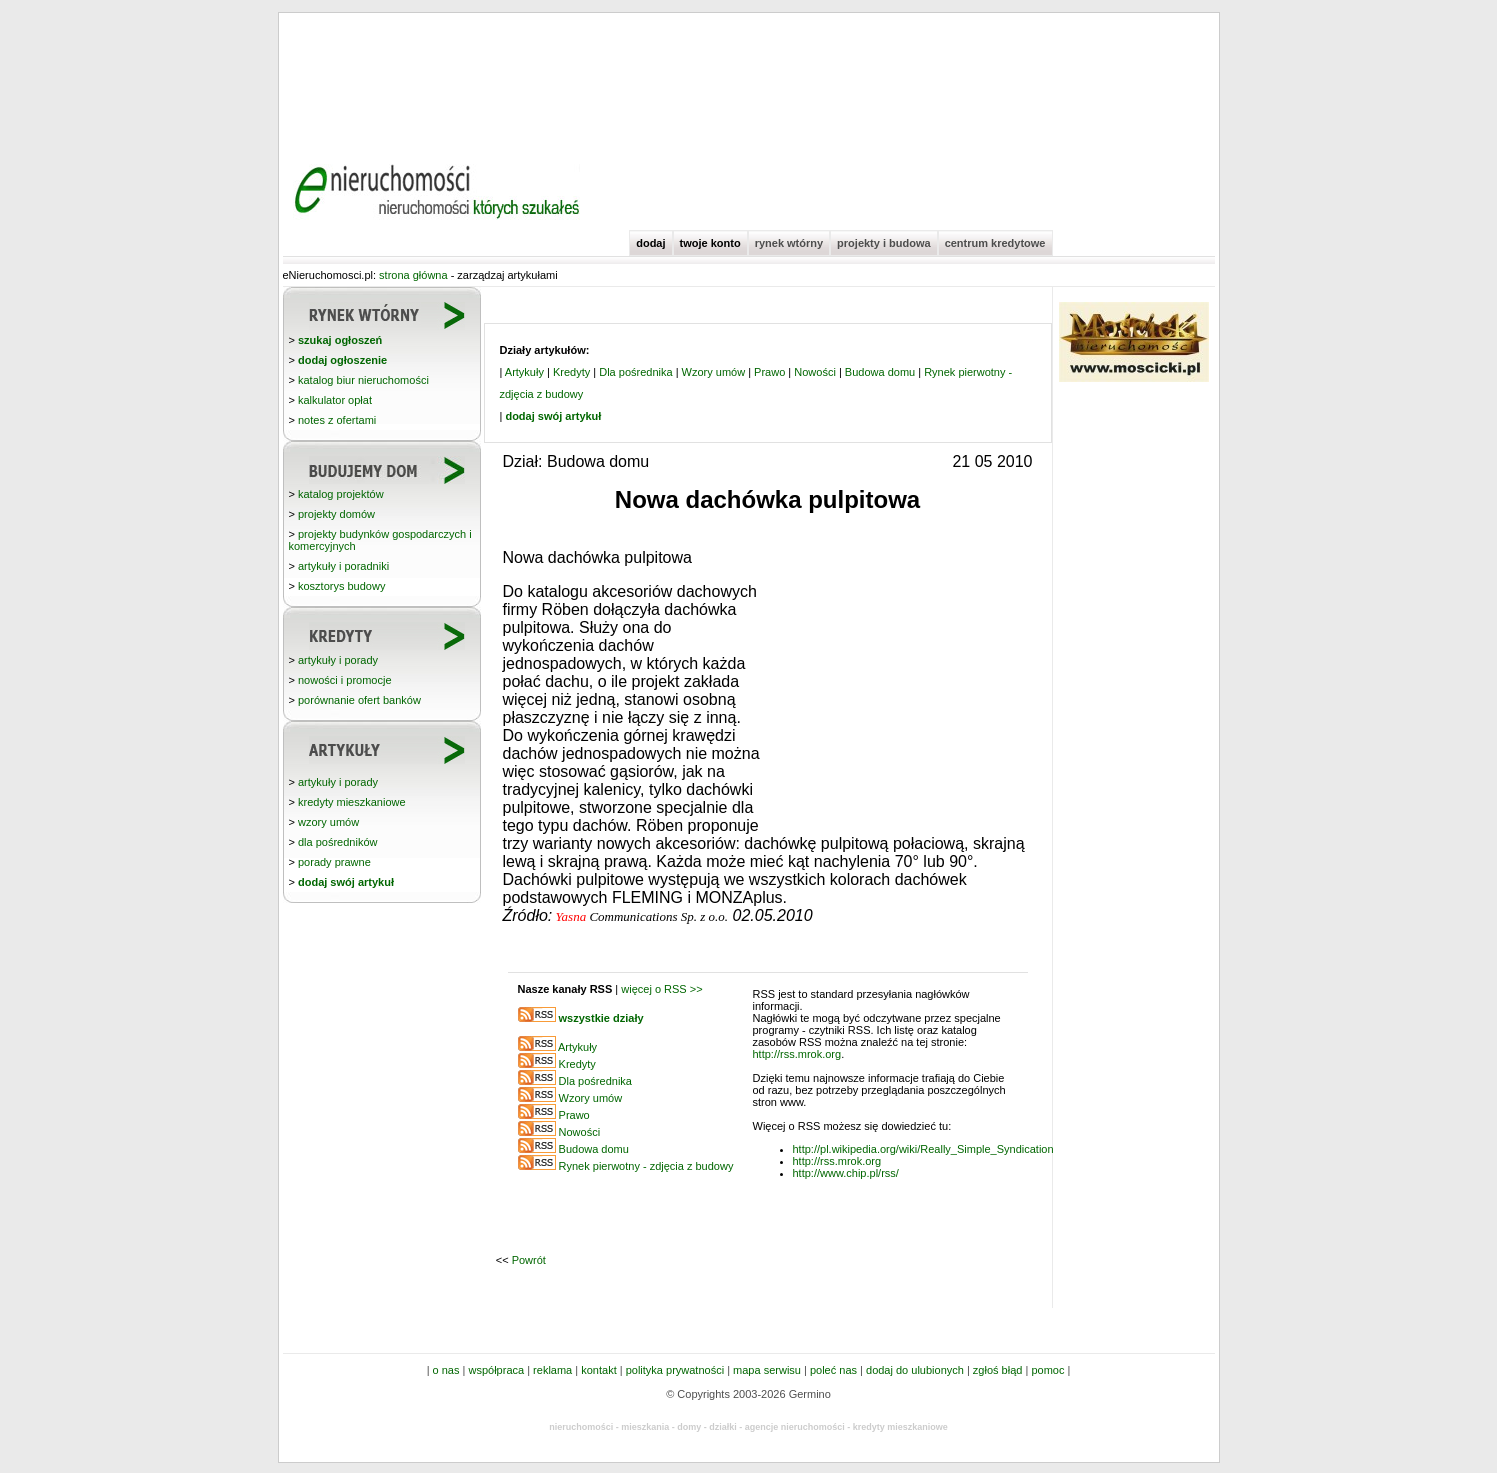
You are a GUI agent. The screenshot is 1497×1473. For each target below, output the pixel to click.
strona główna (413, 275)
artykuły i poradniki (343, 566)
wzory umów (328, 822)
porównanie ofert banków (359, 700)
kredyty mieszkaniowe (352, 802)
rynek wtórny (789, 243)
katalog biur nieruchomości (363, 380)
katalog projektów (341, 494)
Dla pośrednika (635, 372)
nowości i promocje (345, 680)
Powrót (529, 1260)
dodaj (650, 243)
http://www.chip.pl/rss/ (846, 1173)
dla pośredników (338, 842)
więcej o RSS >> (661, 989)
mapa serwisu (767, 1370)
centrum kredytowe (995, 243)
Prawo (769, 372)
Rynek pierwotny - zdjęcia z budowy (646, 1166)
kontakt (598, 1370)
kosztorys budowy (341, 586)
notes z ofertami (337, 420)
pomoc (1047, 1370)
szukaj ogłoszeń (340, 340)
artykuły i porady (338, 660)
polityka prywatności (675, 1370)
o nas (446, 1370)
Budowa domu (880, 372)
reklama (552, 1370)
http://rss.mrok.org (797, 1054)
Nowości (815, 372)
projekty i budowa (884, 243)
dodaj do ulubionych (915, 1370)
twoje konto (710, 243)
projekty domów (336, 514)
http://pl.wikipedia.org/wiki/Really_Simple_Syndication (923, 1149)
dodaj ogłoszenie (342, 360)
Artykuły (524, 372)
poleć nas (833, 1370)
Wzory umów (714, 372)
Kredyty (571, 372)
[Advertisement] (749, 80)
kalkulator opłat (335, 400)
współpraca (496, 1370)
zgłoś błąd (998, 1370)
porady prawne (334, 862)
